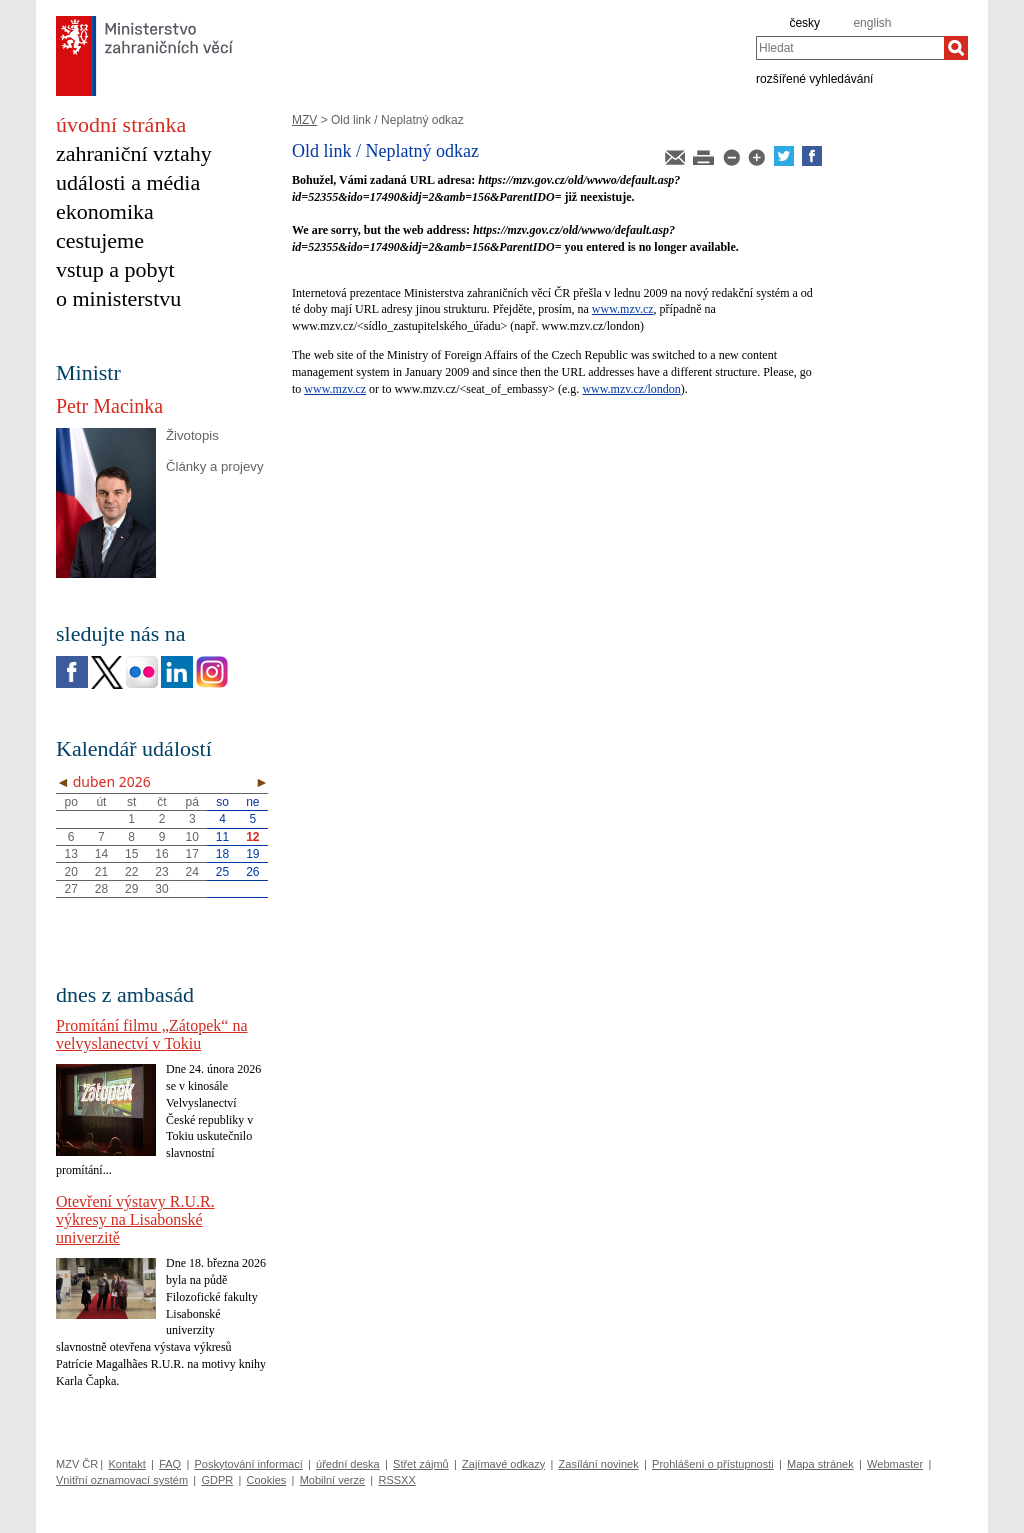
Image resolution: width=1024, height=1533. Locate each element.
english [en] (872, 23)
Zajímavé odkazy (503, 1464)
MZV (304, 120)
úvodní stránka (121, 124)
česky (804, 23)
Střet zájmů (421, 1464)
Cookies (267, 1480)
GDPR (217, 1480)
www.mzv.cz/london (631, 389)
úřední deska (348, 1464)
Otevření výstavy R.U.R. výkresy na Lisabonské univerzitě (135, 1219)
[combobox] (850, 48)
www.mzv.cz (623, 309)
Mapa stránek (820, 1464)
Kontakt (126, 1464)
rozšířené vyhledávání (814, 78)
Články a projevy (214, 466)
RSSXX (396, 1480)
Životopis (192, 435)
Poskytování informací (249, 1464)
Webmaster (895, 1464)
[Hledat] (956, 48)
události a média (128, 182)
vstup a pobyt (115, 269)
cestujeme (100, 240)
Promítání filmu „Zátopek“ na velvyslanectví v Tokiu (152, 1034)
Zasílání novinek (599, 1464)
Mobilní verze (332, 1480)
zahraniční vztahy (134, 153)
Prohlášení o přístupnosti (713, 1464)
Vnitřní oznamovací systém (122, 1480)
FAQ (170, 1464)
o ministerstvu (118, 298)
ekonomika (105, 211)
